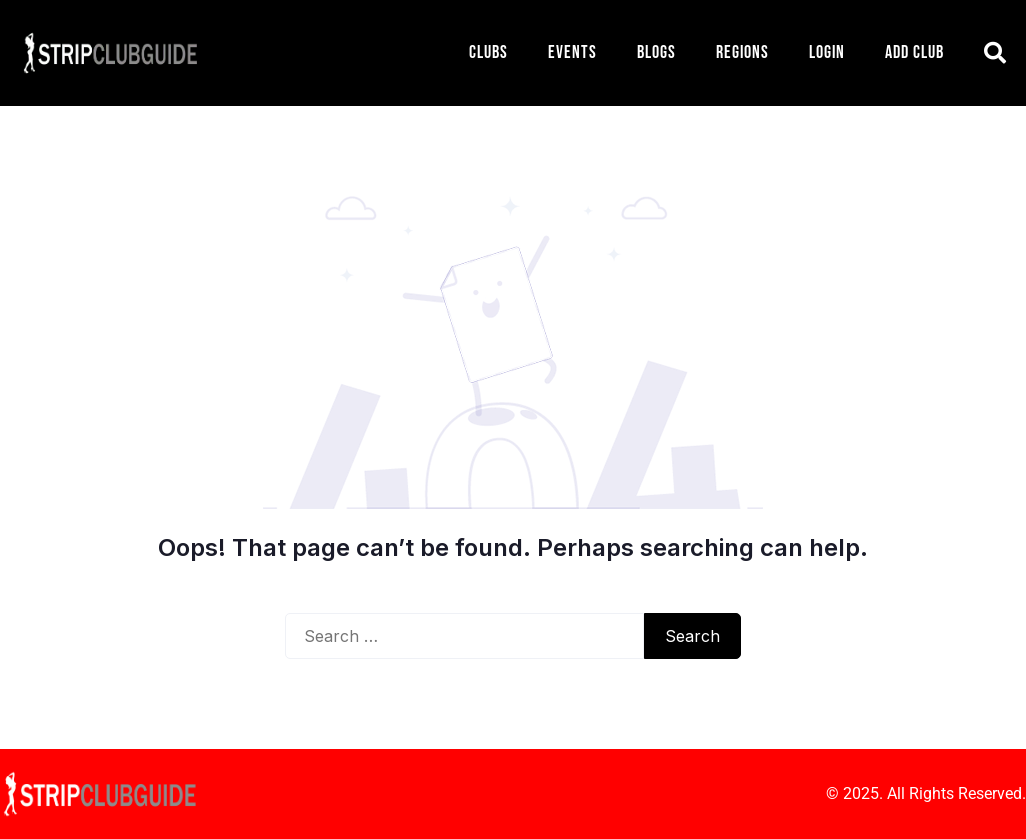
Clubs (488, 52)
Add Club (914, 52)
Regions (742, 52)
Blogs (656, 52)
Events (572, 52)
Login (827, 52)
